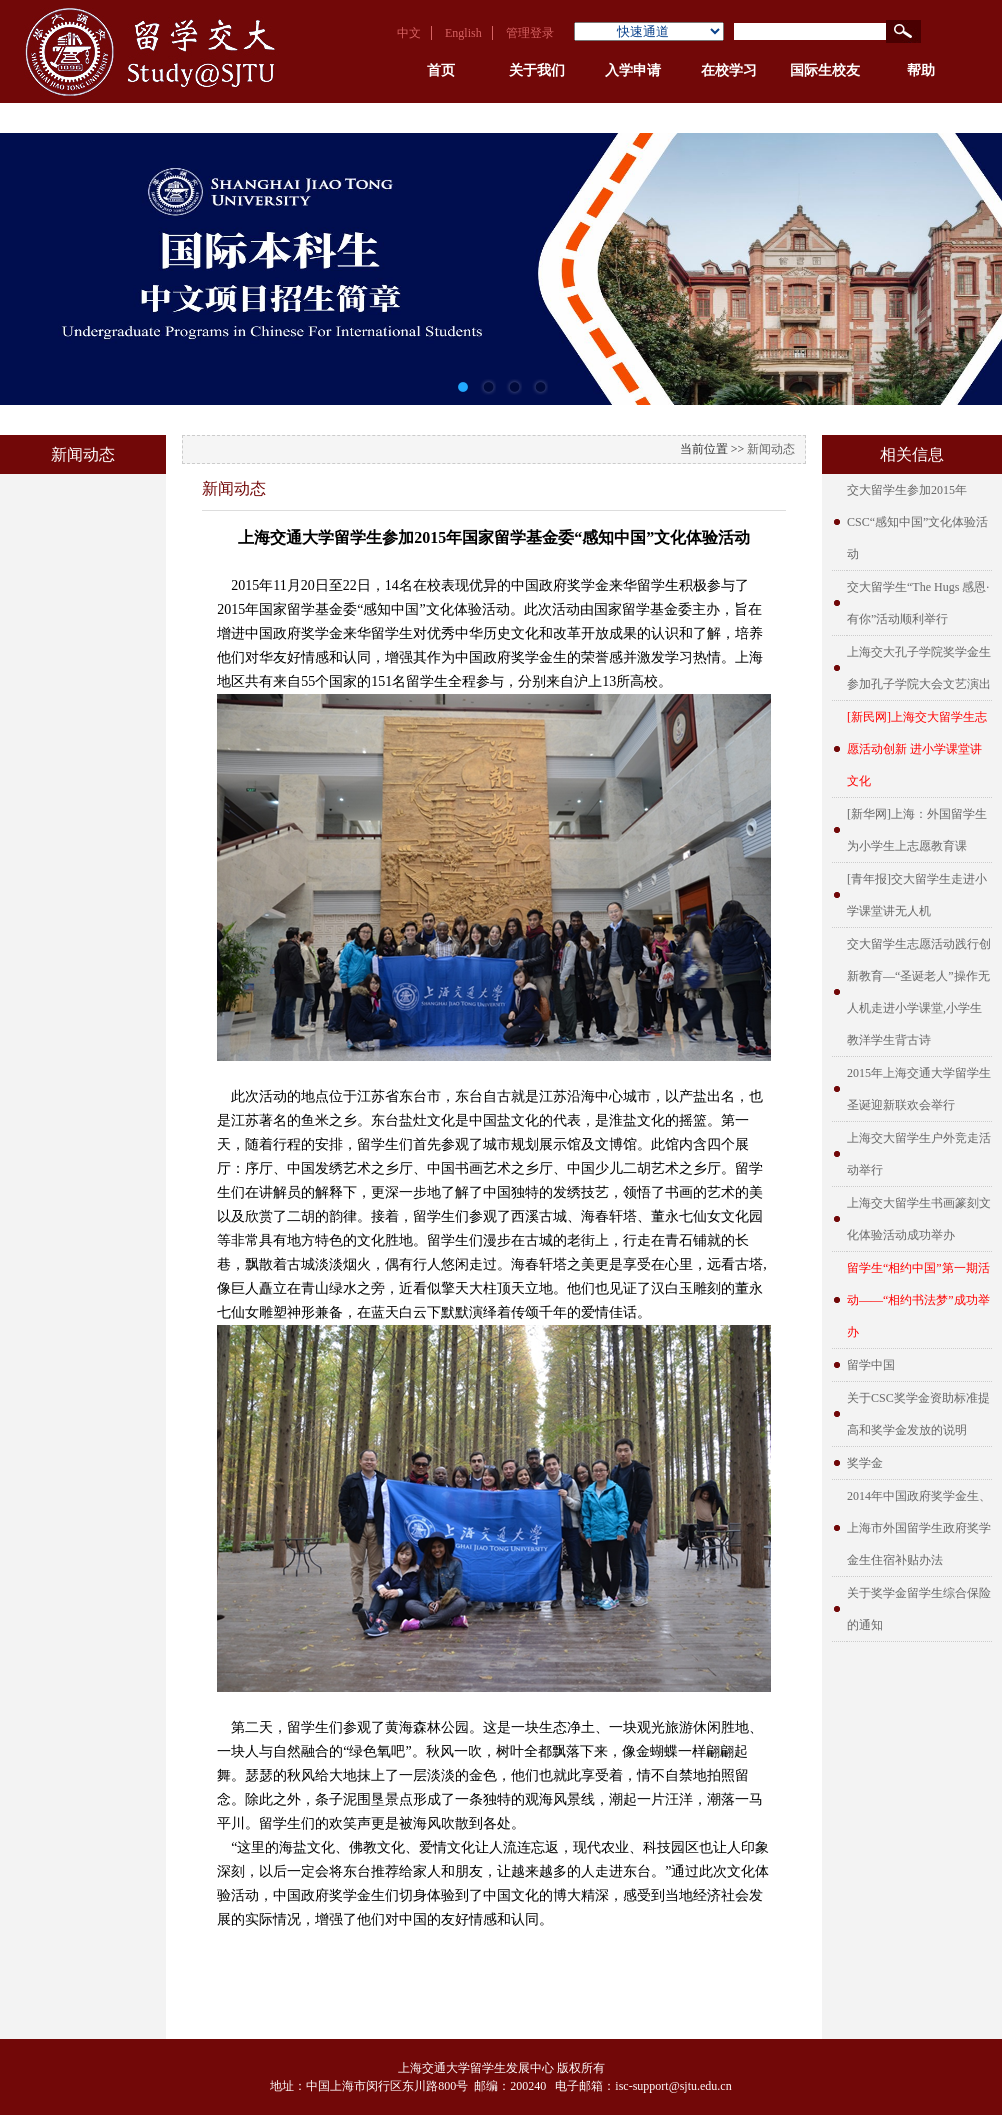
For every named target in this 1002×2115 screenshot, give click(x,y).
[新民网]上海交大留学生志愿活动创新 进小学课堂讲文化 (917, 749)
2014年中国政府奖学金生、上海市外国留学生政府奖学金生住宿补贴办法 (919, 1528)
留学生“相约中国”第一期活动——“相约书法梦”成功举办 (918, 1300)
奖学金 (865, 1463)
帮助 (921, 70)
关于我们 (537, 70)
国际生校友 (825, 70)
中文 (409, 33)
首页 (441, 70)
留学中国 (871, 1365)
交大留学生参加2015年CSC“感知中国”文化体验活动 (917, 522)
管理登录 (530, 33)
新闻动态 (771, 449)
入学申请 (633, 70)
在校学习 (729, 70)
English (463, 33)
